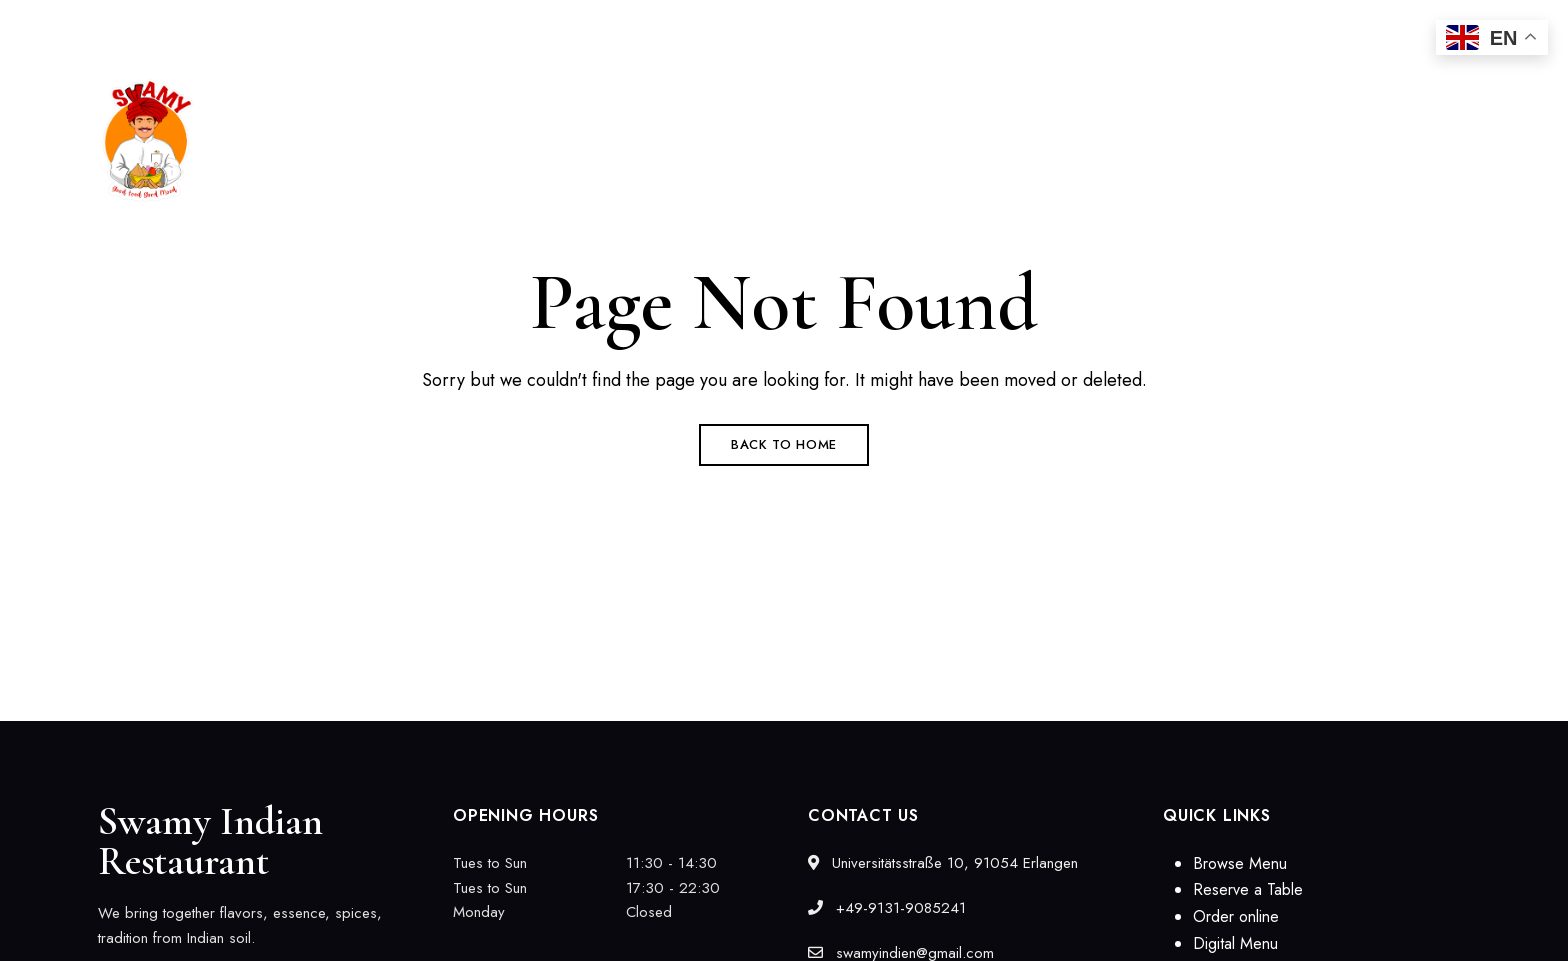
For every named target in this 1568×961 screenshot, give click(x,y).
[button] (1383, 141)
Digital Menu (1235, 943)
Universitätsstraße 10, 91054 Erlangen (219, 27)
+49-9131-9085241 (1074, 27)
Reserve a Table (1248, 889)
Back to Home (784, 444)
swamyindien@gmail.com (1292, 27)
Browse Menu (1240, 863)
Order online (1236, 916)
